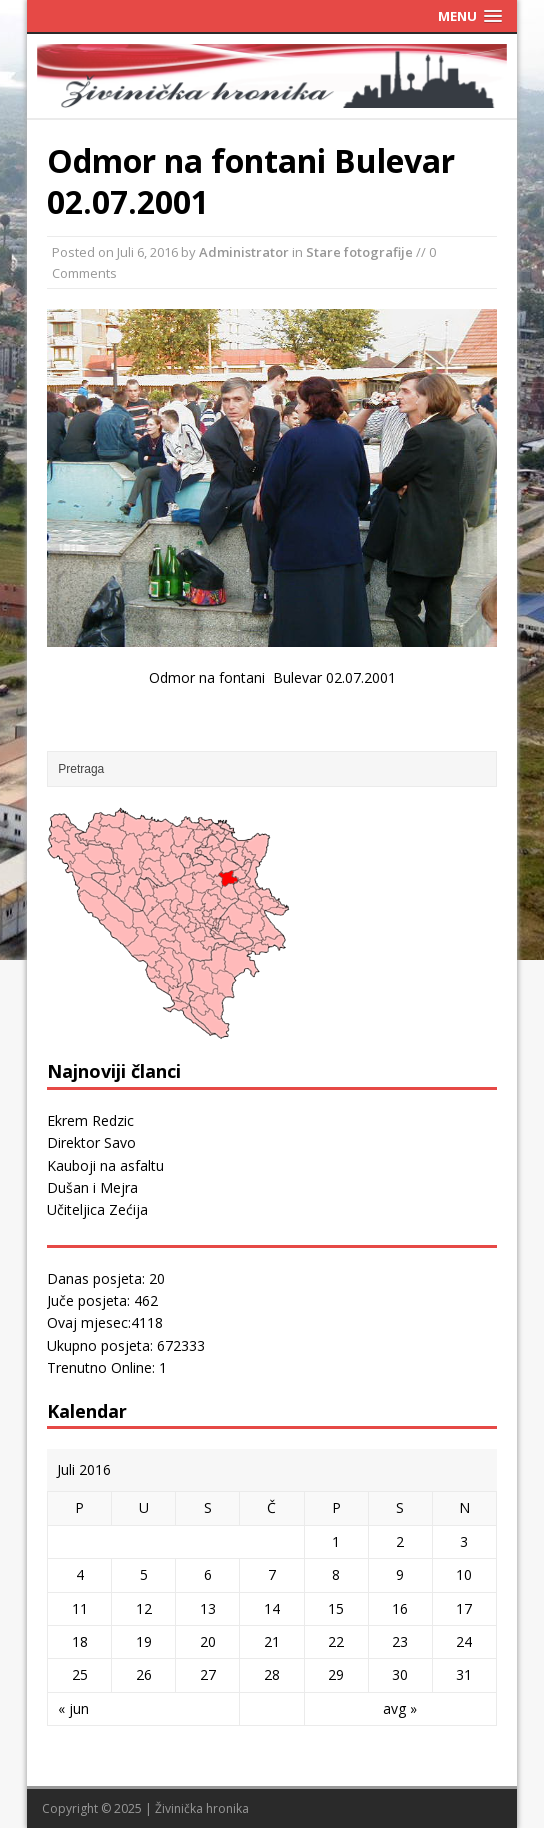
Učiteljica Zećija (97, 1209)
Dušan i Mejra (92, 1187)
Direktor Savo (91, 1142)
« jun (73, 1708)
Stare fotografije (359, 252)
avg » (400, 1708)
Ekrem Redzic (90, 1120)
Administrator (244, 252)
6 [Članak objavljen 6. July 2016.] (208, 1574)
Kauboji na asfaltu (105, 1165)
